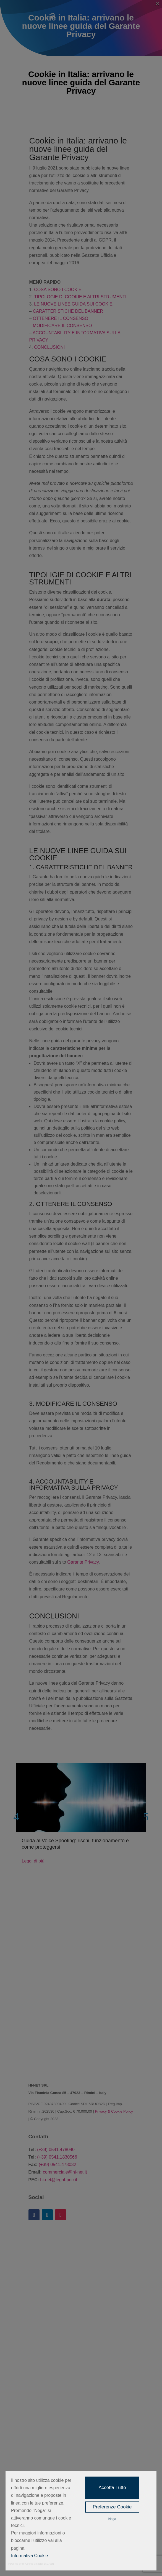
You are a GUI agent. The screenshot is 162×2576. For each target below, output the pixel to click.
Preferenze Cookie (112, 2507)
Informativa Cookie (29, 2555)
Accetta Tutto (112, 2487)
